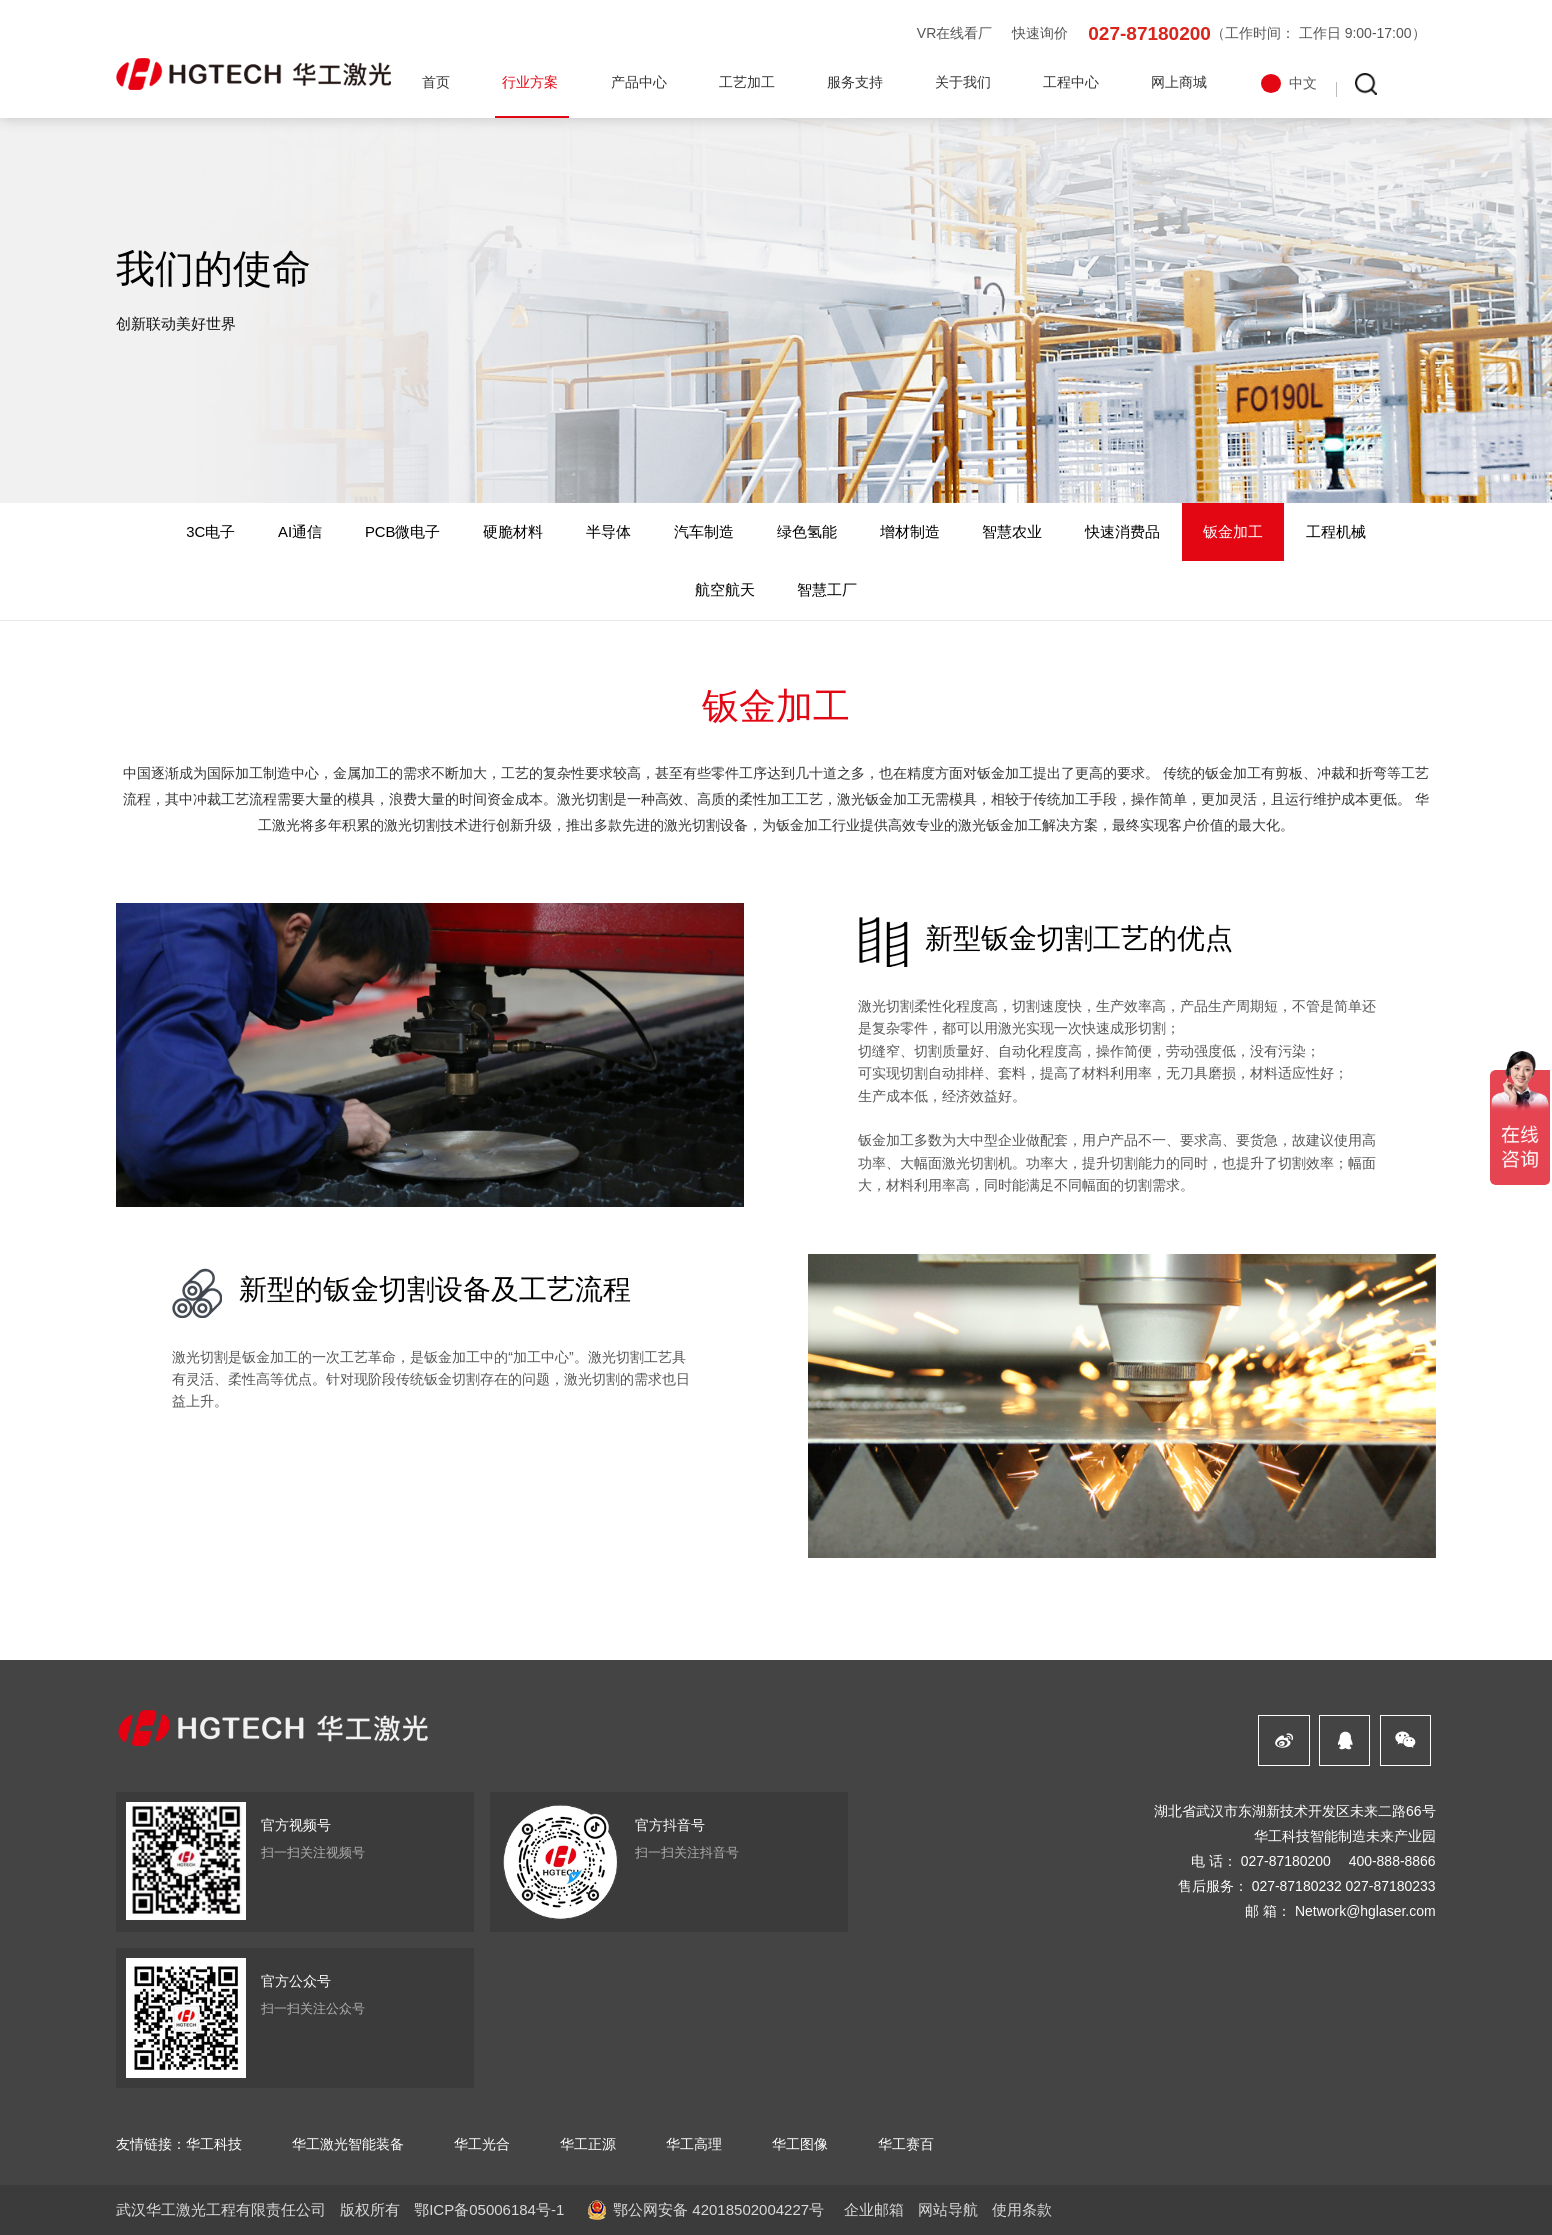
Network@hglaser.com (1365, 1911)
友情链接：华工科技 (179, 2144)
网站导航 (948, 2209)
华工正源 (588, 2144)
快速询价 (1040, 33)
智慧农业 (1012, 532)
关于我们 (963, 82)
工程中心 (1071, 82)
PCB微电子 (403, 532)
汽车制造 (704, 532)
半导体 (608, 532)
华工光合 (482, 2144)
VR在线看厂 (954, 33)
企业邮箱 (874, 2209)
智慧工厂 (827, 590)
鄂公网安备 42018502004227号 (718, 2209)
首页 (436, 82)
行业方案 (530, 82)
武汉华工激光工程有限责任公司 (221, 2209)
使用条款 (1022, 2209)
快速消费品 (1122, 532)
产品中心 (639, 82)
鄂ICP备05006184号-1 (489, 2209)
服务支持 (855, 82)
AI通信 (300, 532)
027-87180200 (1149, 33)
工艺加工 (747, 82)
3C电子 (210, 532)
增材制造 (910, 532)
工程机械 (1336, 532)
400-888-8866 (1392, 1861)
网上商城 (1179, 82)
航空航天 (725, 590)
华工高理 (694, 2144)
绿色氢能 (807, 532)
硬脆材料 (513, 532)
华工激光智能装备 (348, 2144)
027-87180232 (1297, 1886)
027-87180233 (1391, 1886)
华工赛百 (906, 2144)
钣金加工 (1233, 532)
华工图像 (800, 2144)
